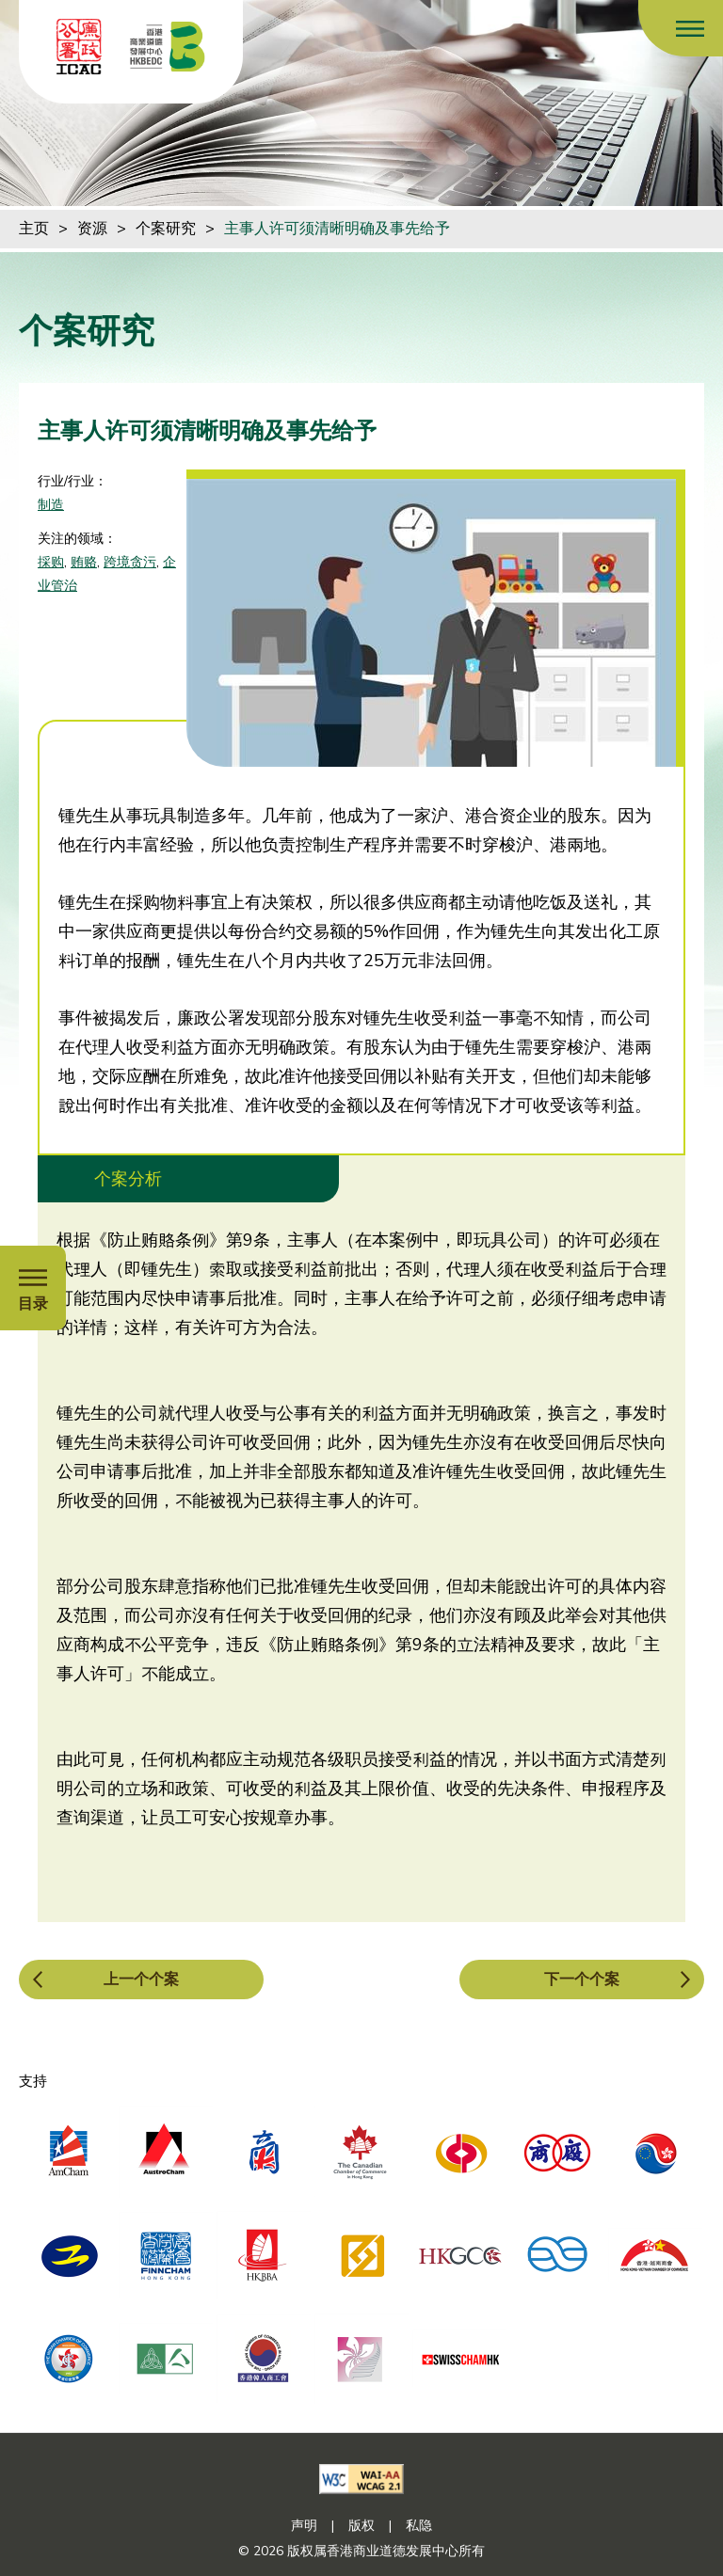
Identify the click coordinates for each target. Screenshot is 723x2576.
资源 (92, 228)
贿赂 (84, 562)
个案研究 (166, 228)
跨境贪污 (130, 562)
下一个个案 (581, 1979)
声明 (304, 2526)
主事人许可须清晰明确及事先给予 (337, 228)
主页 (34, 228)
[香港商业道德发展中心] (167, 47)
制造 (51, 505)
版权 (361, 2526)
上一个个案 (141, 1979)
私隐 (419, 2526)
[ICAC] (79, 46)
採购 (51, 562)
